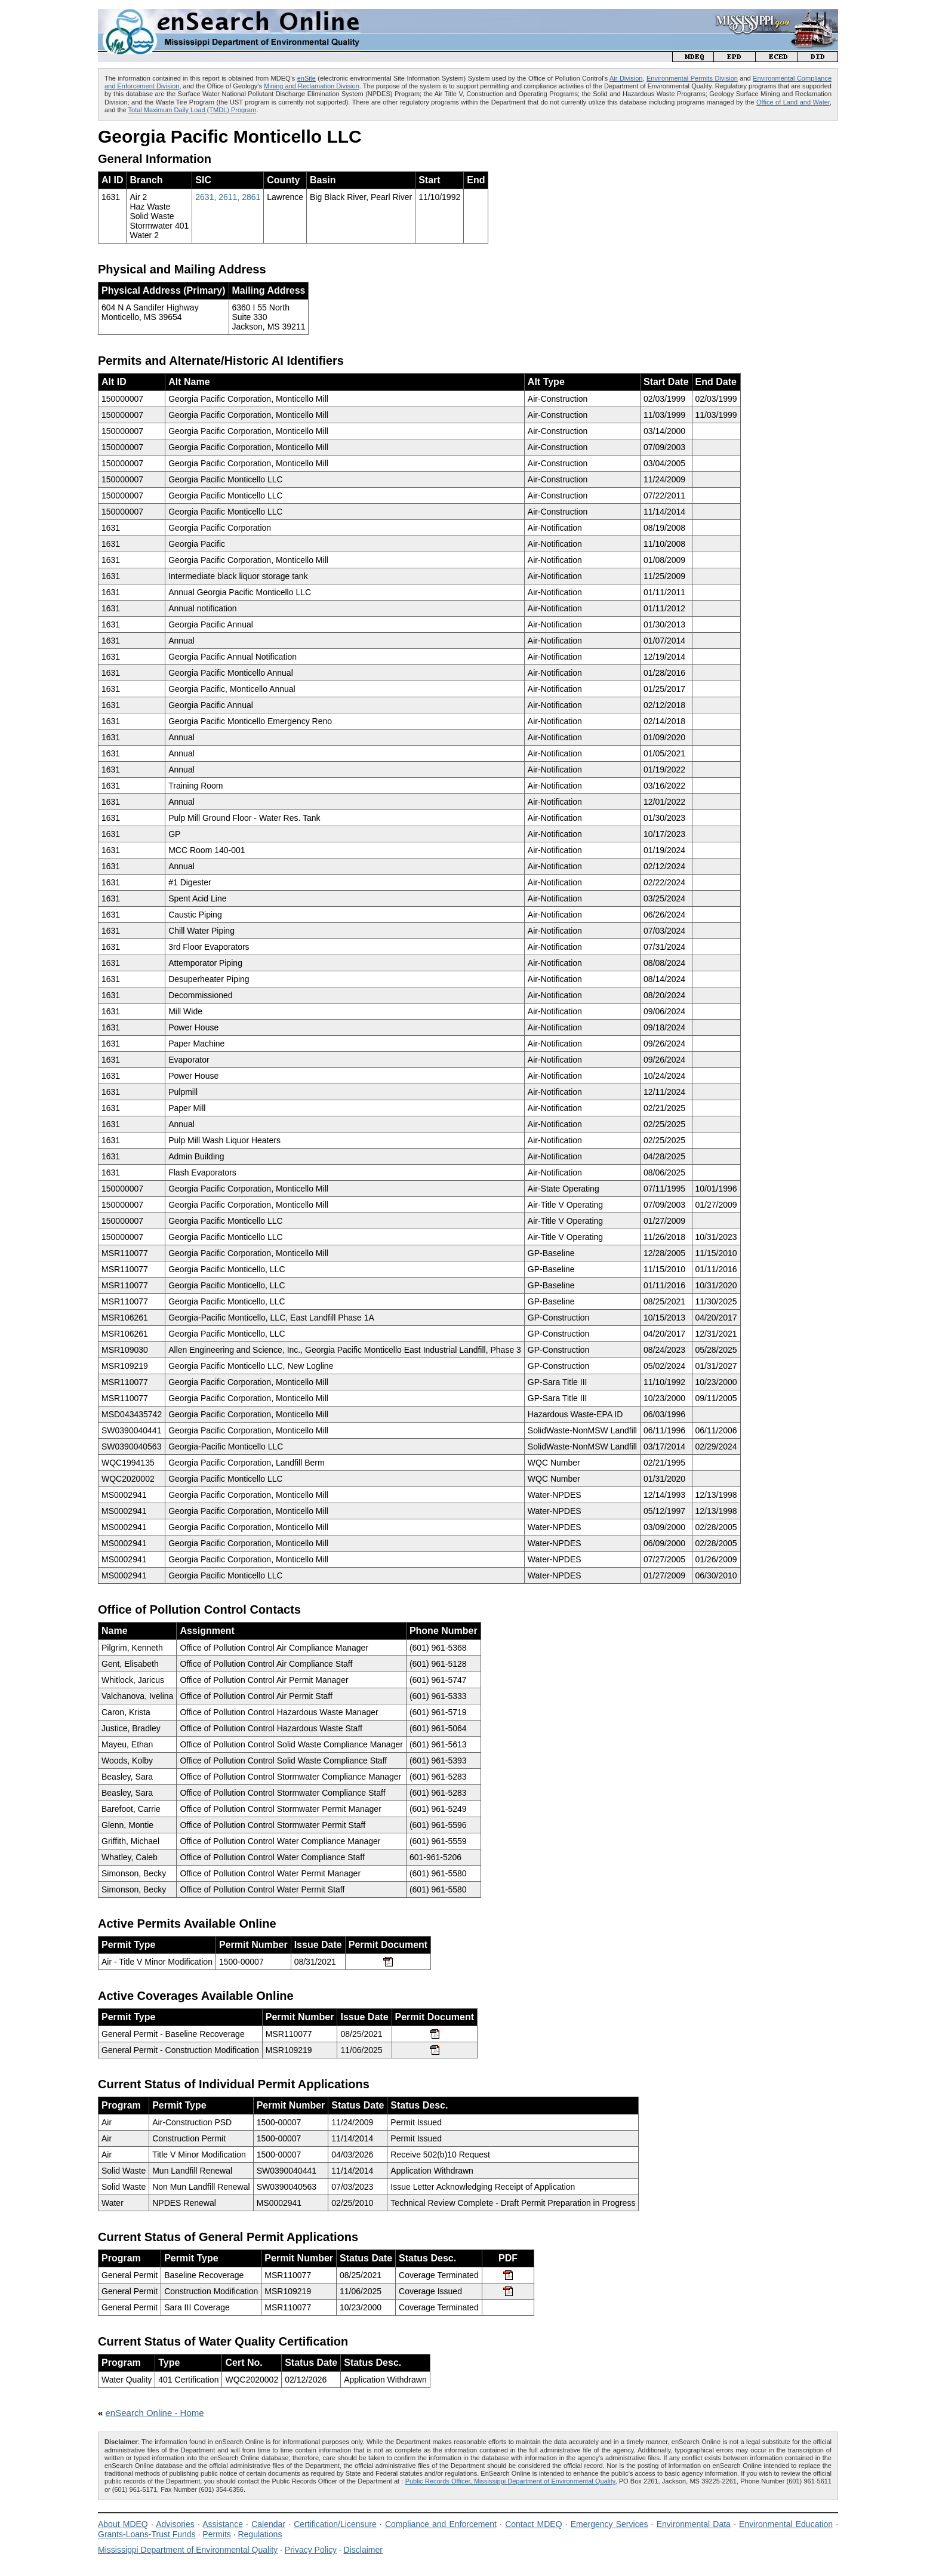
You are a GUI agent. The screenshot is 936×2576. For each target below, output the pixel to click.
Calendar (268, 2524)
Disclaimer (363, 2550)
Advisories (175, 2524)
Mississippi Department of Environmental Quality (188, 2550)
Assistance (222, 2524)
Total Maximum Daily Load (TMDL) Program (192, 109)
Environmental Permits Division (692, 78)
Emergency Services (609, 2524)
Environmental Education (786, 2524)
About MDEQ (123, 2524)
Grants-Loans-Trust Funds (147, 2534)
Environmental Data (694, 2524)
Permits (216, 2534)
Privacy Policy (311, 2550)
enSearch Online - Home (155, 2413)
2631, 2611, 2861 (227, 197)
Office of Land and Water (793, 102)
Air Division (625, 78)
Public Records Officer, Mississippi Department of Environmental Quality (510, 2481)
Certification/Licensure (335, 2524)
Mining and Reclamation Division (311, 86)
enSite (306, 78)
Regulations (260, 2534)
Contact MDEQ (533, 2524)
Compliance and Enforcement (441, 2524)
